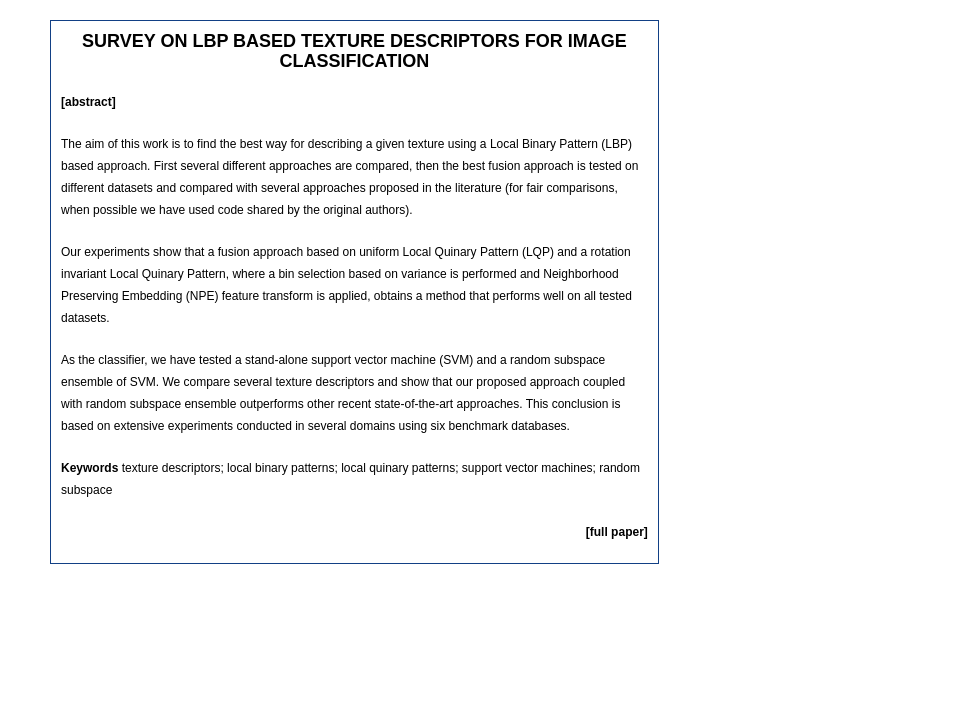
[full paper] (617, 532)
